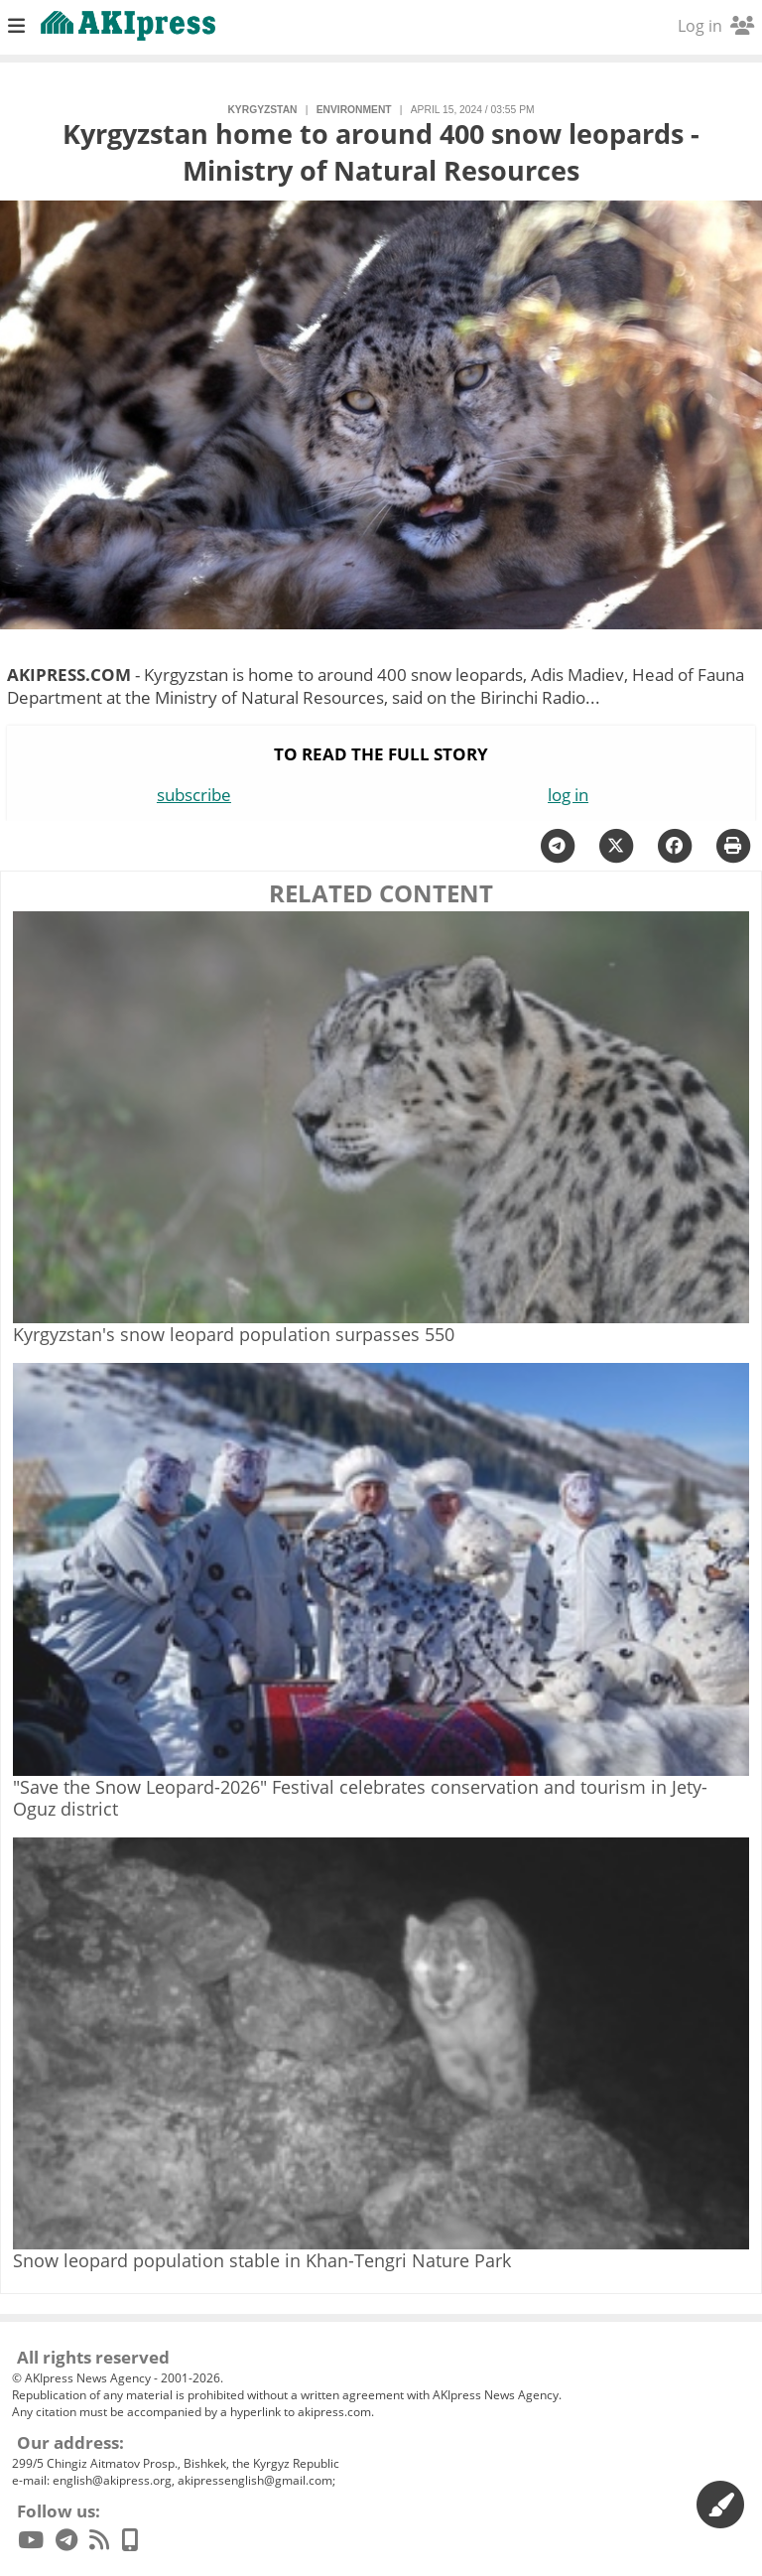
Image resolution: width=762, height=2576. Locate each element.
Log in (716, 26)
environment (354, 109)
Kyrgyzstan (262, 109)
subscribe (194, 794)
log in (568, 794)
